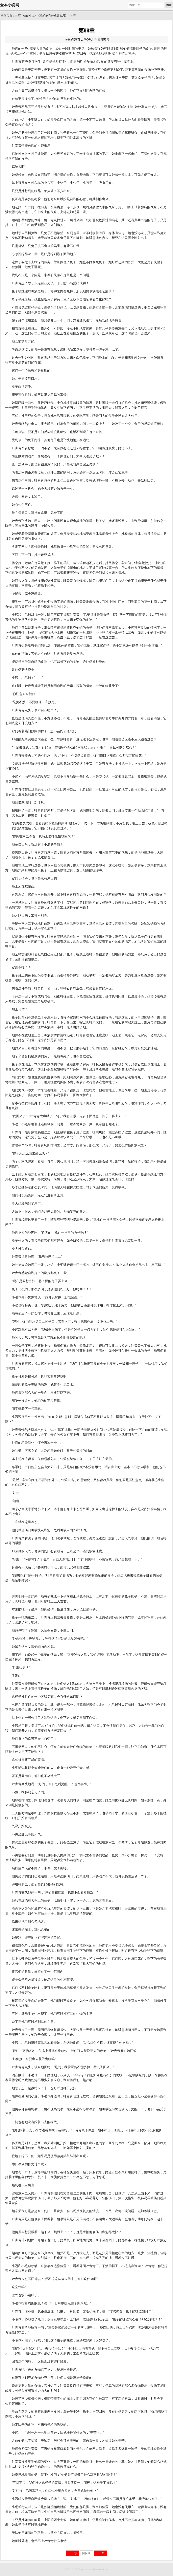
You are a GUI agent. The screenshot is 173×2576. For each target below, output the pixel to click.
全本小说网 (9, 5)
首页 (18, 15)
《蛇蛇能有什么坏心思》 (52, 15)
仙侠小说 (28, 15)
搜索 (169, 5)
